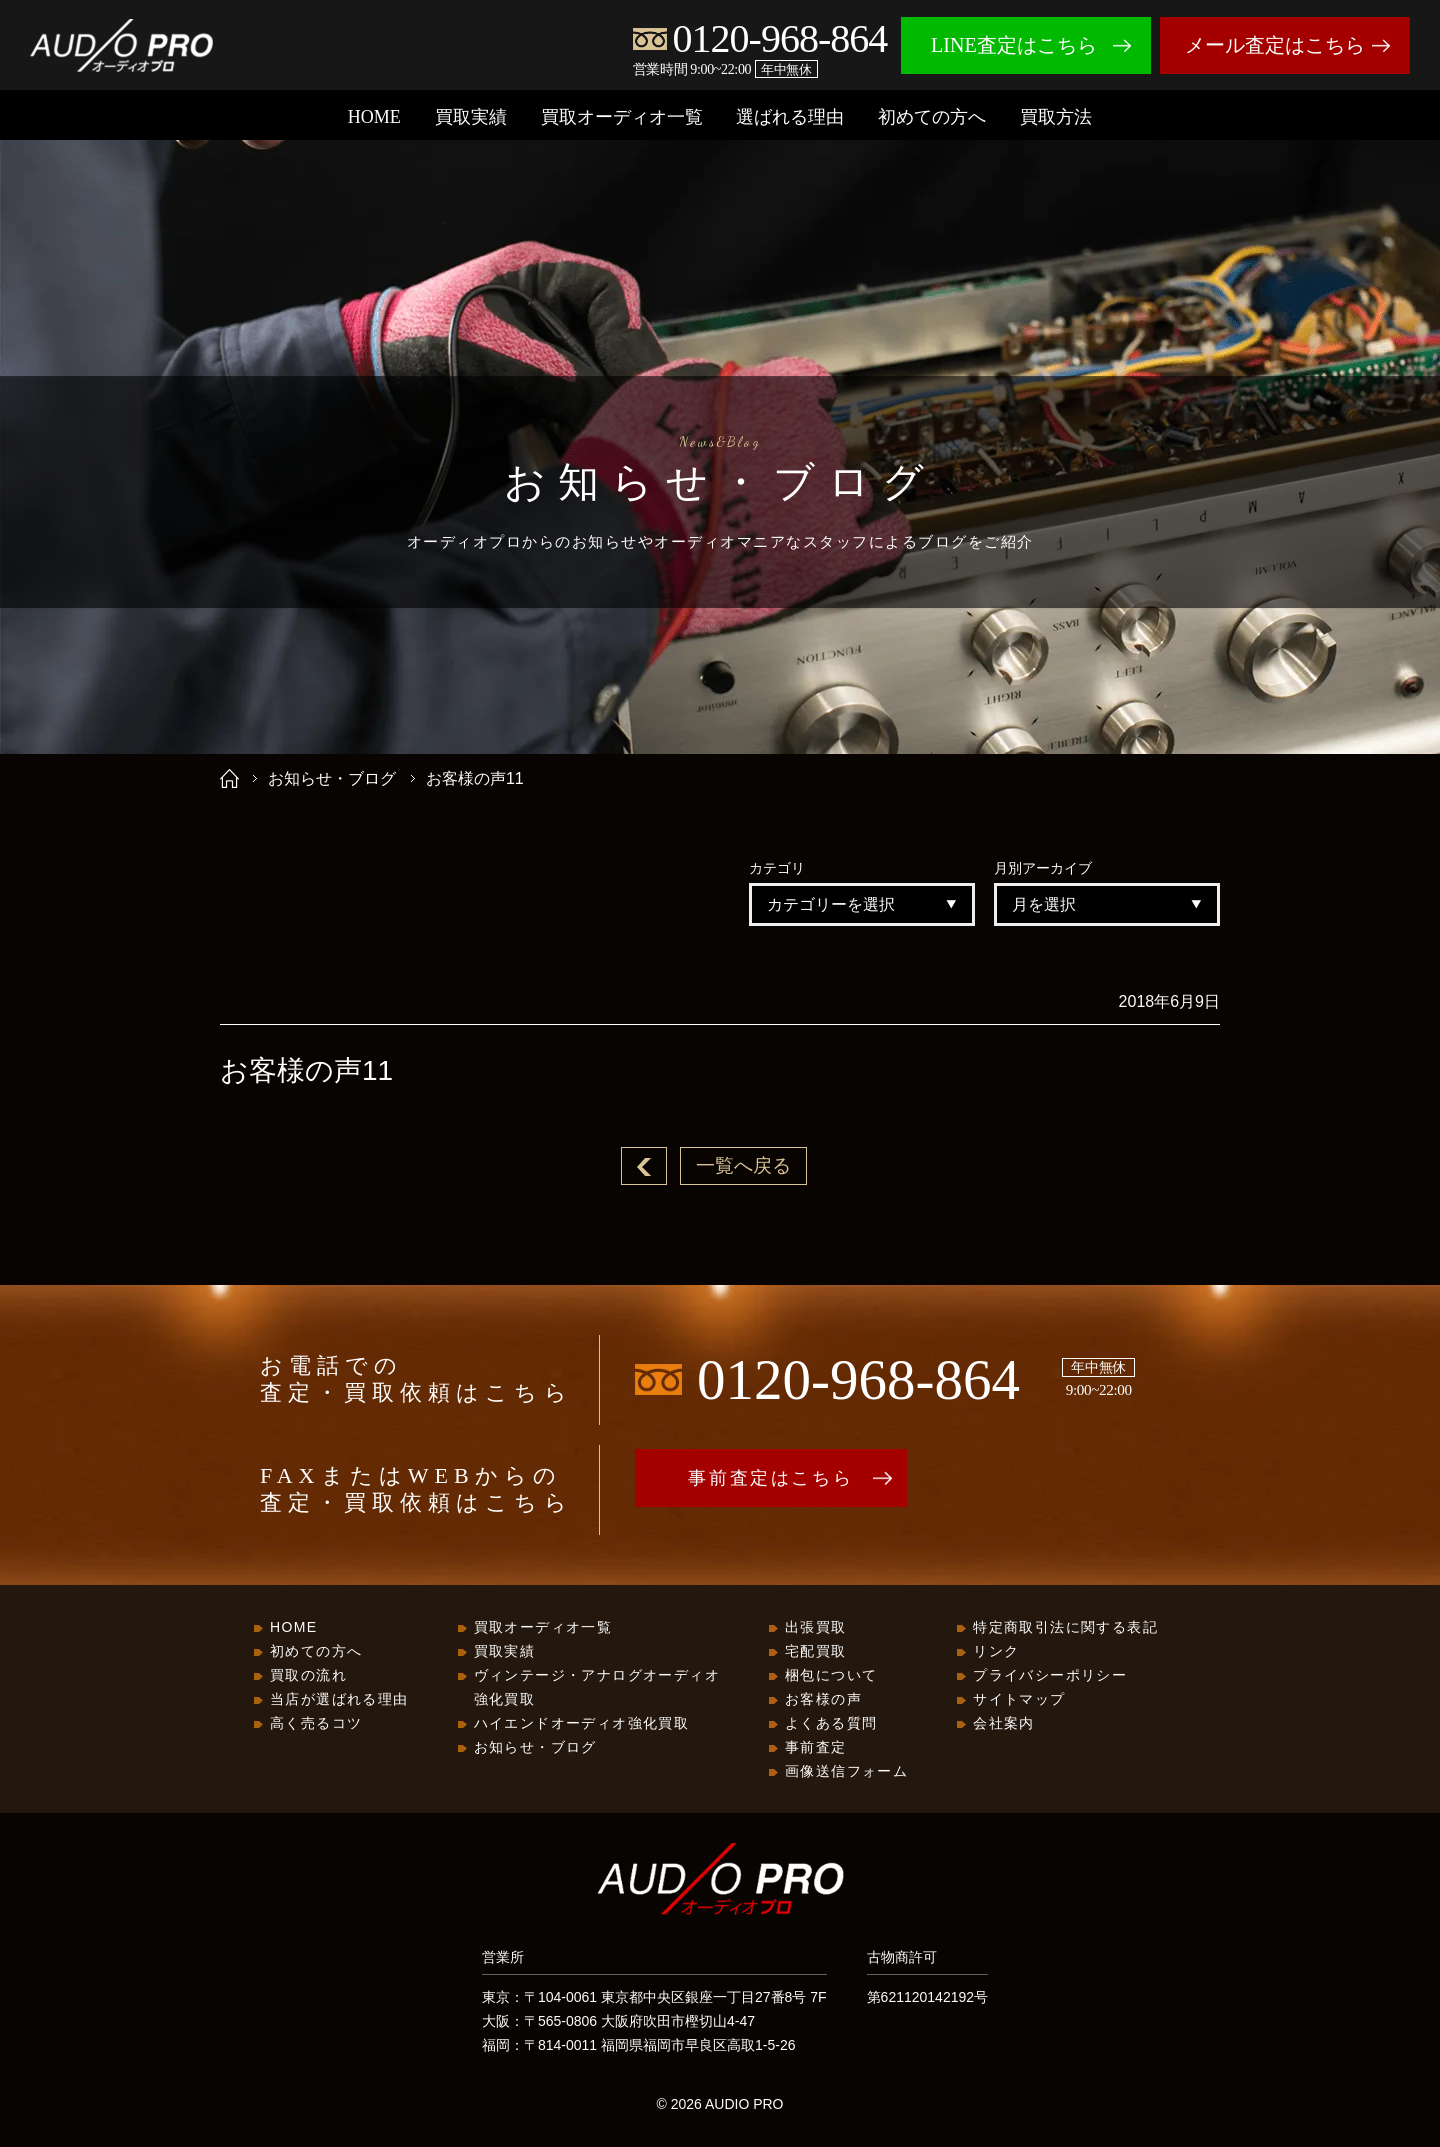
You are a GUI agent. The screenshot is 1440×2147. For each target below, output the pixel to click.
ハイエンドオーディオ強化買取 (582, 1724)
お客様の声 (823, 1700)
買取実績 (471, 117)
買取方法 (1056, 117)
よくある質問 (831, 1724)
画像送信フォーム (846, 1772)
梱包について (831, 1676)
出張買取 (816, 1628)
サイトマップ (1019, 1700)
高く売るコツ (316, 1724)
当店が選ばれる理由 (339, 1700)
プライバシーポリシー (1050, 1676)
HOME (374, 117)
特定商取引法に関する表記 (1065, 1628)
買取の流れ (308, 1676)
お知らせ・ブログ (332, 778)
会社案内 (1004, 1724)
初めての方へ (932, 117)
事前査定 (816, 1748)
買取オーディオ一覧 (622, 117)
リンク (996, 1652)
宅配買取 (816, 1652)
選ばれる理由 (790, 117)
